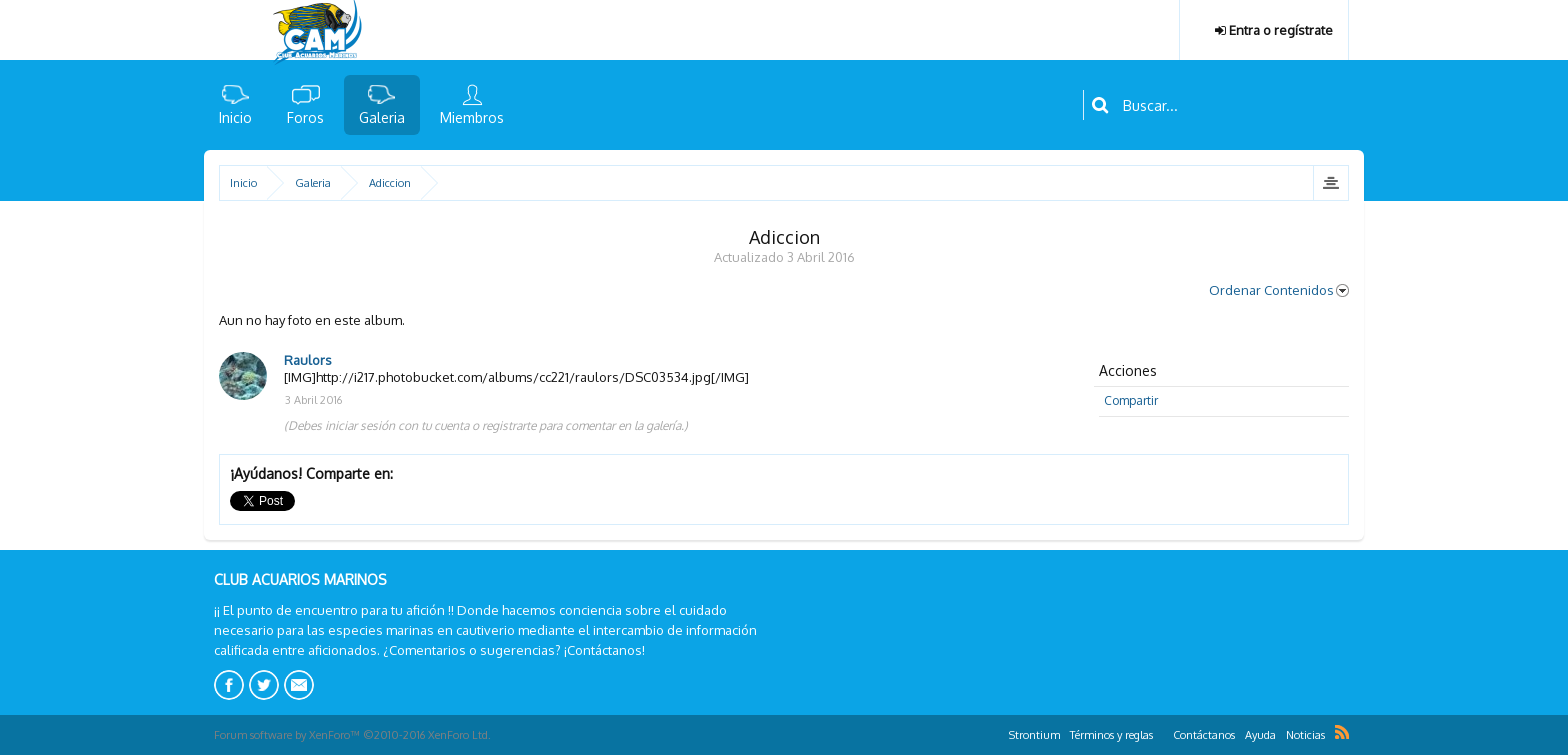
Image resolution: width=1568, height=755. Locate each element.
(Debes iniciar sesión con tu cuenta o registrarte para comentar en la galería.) (486, 425)
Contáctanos (1204, 735)
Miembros (472, 117)
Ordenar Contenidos (1279, 290)
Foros (305, 117)
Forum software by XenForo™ (352, 735)
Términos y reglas (1111, 735)
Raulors (308, 360)
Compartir (1131, 400)
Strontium (1034, 735)
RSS (1342, 732)
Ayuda (1260, 735)
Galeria (382, 117)
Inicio (235, 117)
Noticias (1305, 735)
